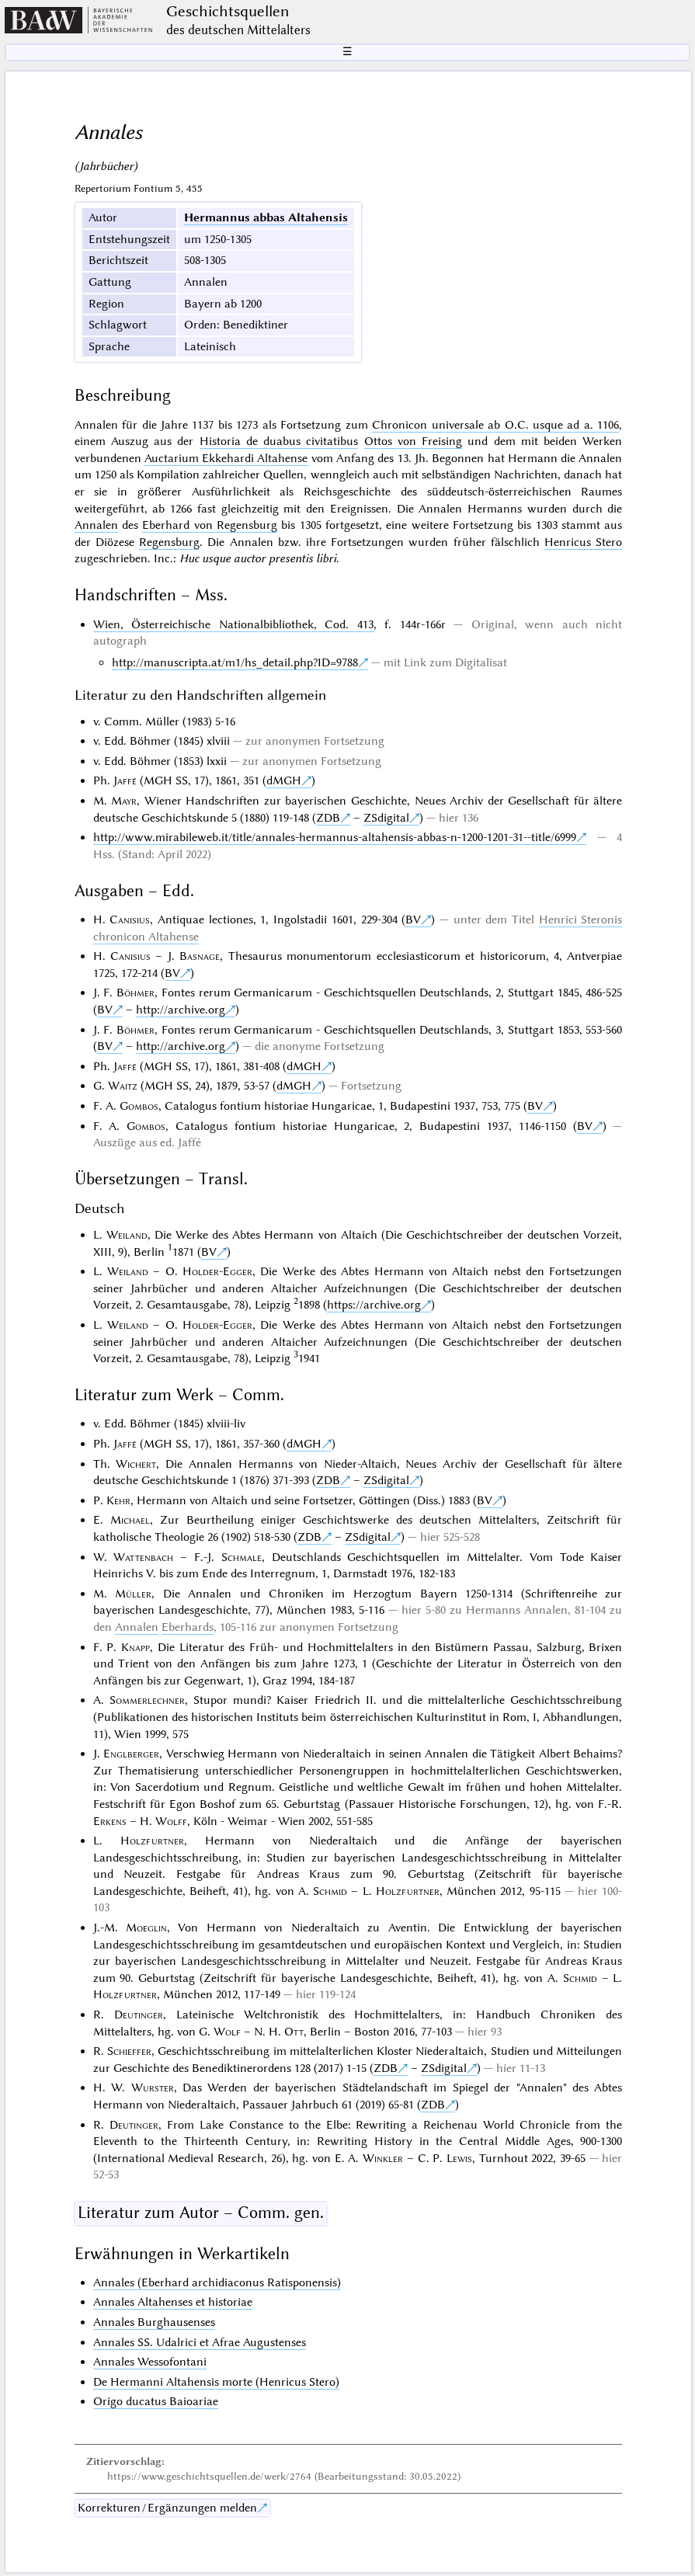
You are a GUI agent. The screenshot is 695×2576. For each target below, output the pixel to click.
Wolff (171, 1821)
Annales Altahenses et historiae (172, 2302)
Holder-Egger (217, 1271)
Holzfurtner (152, 1841)
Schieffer (129, 2051)
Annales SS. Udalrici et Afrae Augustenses (199, 2342)
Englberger (131, 1754)
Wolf (227, 2032)
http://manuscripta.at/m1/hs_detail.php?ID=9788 (235, 662)
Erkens (110, 1821)
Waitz (122, 1086)
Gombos (139, 1106)
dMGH (283, 780)
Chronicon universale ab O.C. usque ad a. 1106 (495, 425)
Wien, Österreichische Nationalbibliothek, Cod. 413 (233, 624)
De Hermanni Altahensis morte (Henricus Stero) (216, 2382)
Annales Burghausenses (154, 2322)
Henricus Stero (583, 542)
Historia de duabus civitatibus (279, 441)
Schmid (330, 1891)
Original (492, 624)
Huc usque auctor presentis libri (257, 558)
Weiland (127, 1235)
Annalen (96, 525)
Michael (130, 1520)
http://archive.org (180, 1010)
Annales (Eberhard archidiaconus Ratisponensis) (217, 2282)
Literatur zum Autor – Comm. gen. (201, 2212)
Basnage (199, 956)
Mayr (124, 801)
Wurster (152, 2088)
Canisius (129, 919)
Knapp (135, 1647)
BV (413, 919)
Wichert (136, 1464)
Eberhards (188, 1627)
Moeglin (146, 1928)
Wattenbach (143, 1557)
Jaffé (125, 780)
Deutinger (138, 2015)
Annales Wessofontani (150, 2362)
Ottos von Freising (413, 441)
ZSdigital (386, 818)
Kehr (118, 1500)
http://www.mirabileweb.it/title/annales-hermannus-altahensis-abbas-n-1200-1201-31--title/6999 (334, 837)
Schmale (241, 1557)
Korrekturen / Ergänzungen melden (167, 2508)
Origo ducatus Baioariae (155, 2401)
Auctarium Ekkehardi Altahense (226, 458)
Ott (294, 2032)
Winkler (383, 2158)
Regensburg (169, 542)
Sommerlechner (147, 1700)
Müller (133, 1594)
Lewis (459, 2158)
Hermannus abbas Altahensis (266, 217)
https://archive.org (374, 1305)
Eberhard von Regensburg (209, 525)
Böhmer (135, 992)
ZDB (328, 818)
